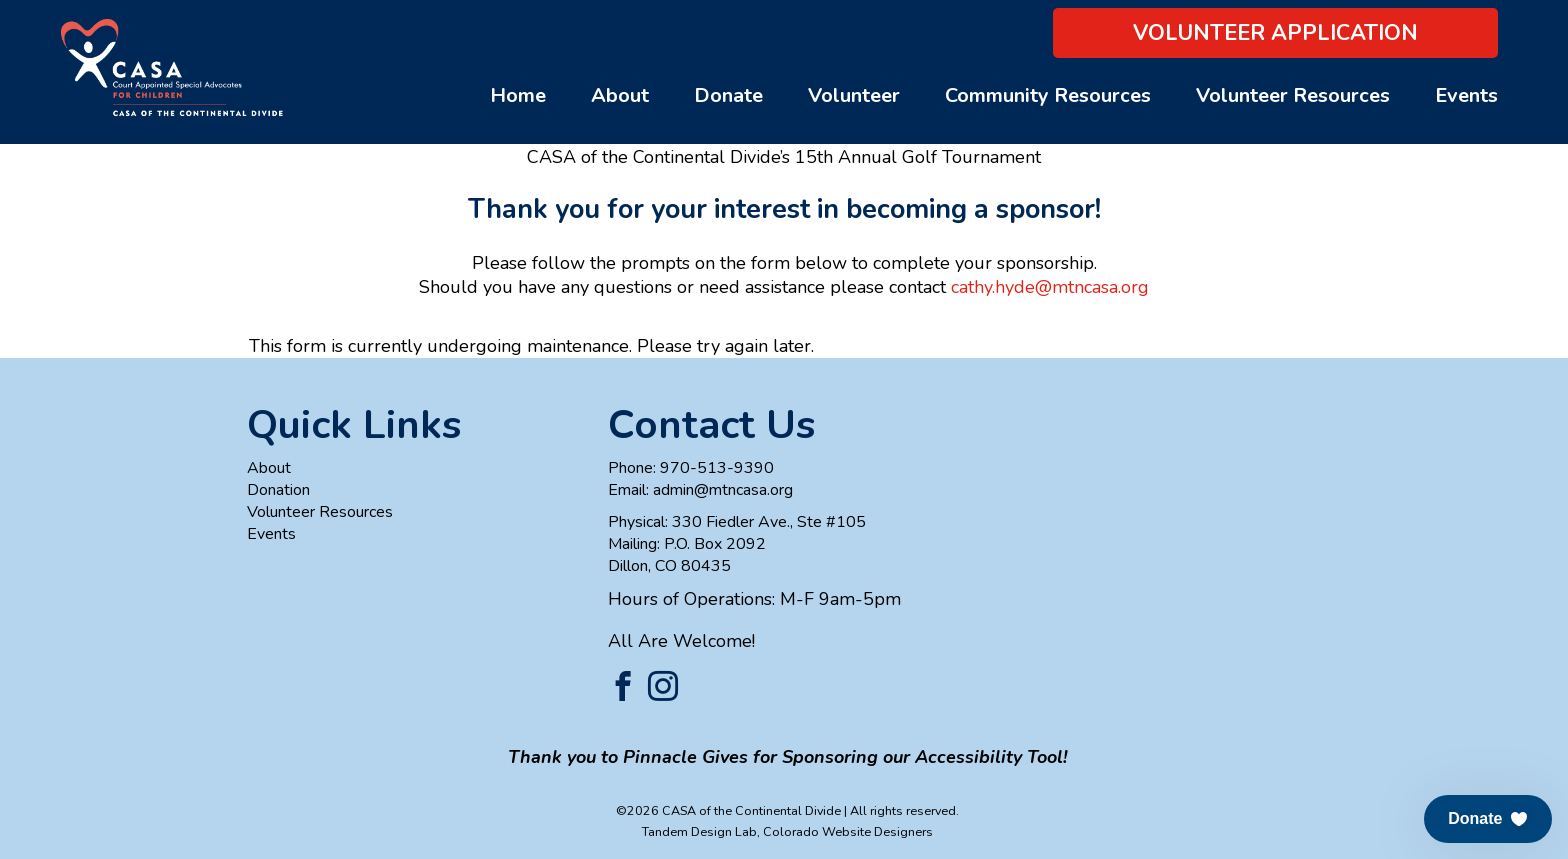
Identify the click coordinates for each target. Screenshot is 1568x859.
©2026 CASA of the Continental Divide (728, 810)
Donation (278, 490)
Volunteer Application (1275, 33)
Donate (728, 95)
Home (518, 95)
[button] (1488, 819)
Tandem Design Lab (699, 831)
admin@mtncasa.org (723, 490)
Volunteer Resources (1293, 95)
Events (1466, 95)
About (620, 95)
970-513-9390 (717, 468)
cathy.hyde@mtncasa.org (1050, 287)
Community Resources (1048, 95)
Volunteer (854, 95)
